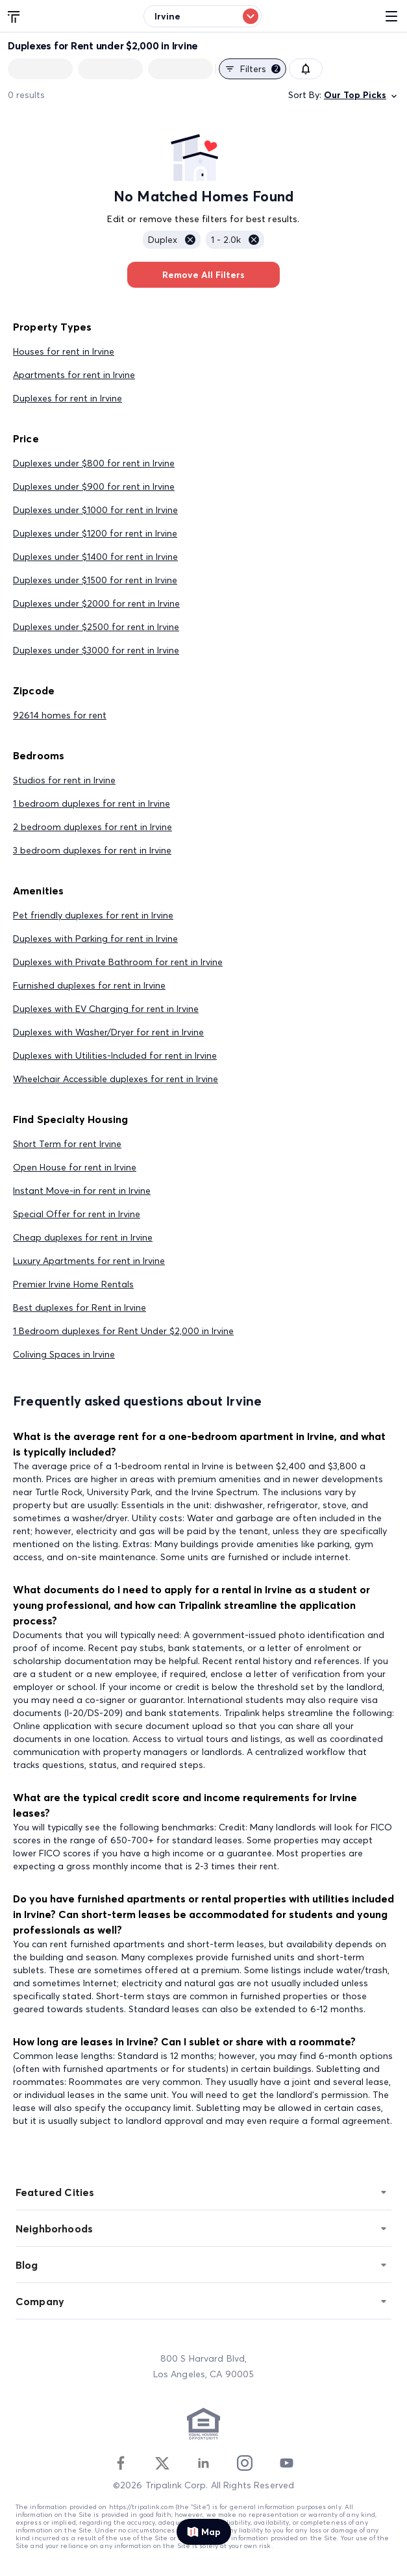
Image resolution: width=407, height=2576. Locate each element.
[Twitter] (162, 2463)
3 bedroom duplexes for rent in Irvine (92, 850)
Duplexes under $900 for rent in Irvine (94, 486)
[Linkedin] (203, 2463)
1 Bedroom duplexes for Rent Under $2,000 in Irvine (123, 1331)
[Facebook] (121, 2463)
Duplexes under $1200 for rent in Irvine (95, 533)
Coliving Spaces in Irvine (64, 1354)
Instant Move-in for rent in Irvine (82, 1190)
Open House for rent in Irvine (74, 1167)
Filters (252, 69)
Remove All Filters (203, 275)
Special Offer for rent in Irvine (76, 1214)
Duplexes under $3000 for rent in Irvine (96, 650)
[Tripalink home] (14, 15)
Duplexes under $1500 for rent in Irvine (95, 580)
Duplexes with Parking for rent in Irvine (95, 938)
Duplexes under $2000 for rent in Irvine (96, 603)
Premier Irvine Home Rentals (73, 1284)
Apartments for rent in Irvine (74, 375)
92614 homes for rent (59, 715)
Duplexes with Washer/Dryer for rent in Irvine (108, 1032)
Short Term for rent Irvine (67, 1144)
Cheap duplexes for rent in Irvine (83, 1237)
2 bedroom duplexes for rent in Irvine (92, 827)
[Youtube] (286, 2463)
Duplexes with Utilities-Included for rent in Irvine (115, 1055)
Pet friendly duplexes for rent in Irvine (93, 915)
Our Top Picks (361, 95)
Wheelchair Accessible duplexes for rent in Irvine (115, 1079)
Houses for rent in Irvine (63, 351)
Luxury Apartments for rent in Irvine (89, 1261)
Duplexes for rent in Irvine (67, 398)
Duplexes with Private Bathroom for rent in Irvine (118, 962)
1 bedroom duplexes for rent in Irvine (91, 803)
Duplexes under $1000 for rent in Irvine (95, 510)
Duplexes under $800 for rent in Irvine (94, 463)
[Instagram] (245, 2463)
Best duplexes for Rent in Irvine (79, 1307)
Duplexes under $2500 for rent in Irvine (96, 627)
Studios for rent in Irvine (64, 780)
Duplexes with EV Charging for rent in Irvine (106, 1009)
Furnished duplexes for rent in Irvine (89, 985)
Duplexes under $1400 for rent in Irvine (95, 556)
